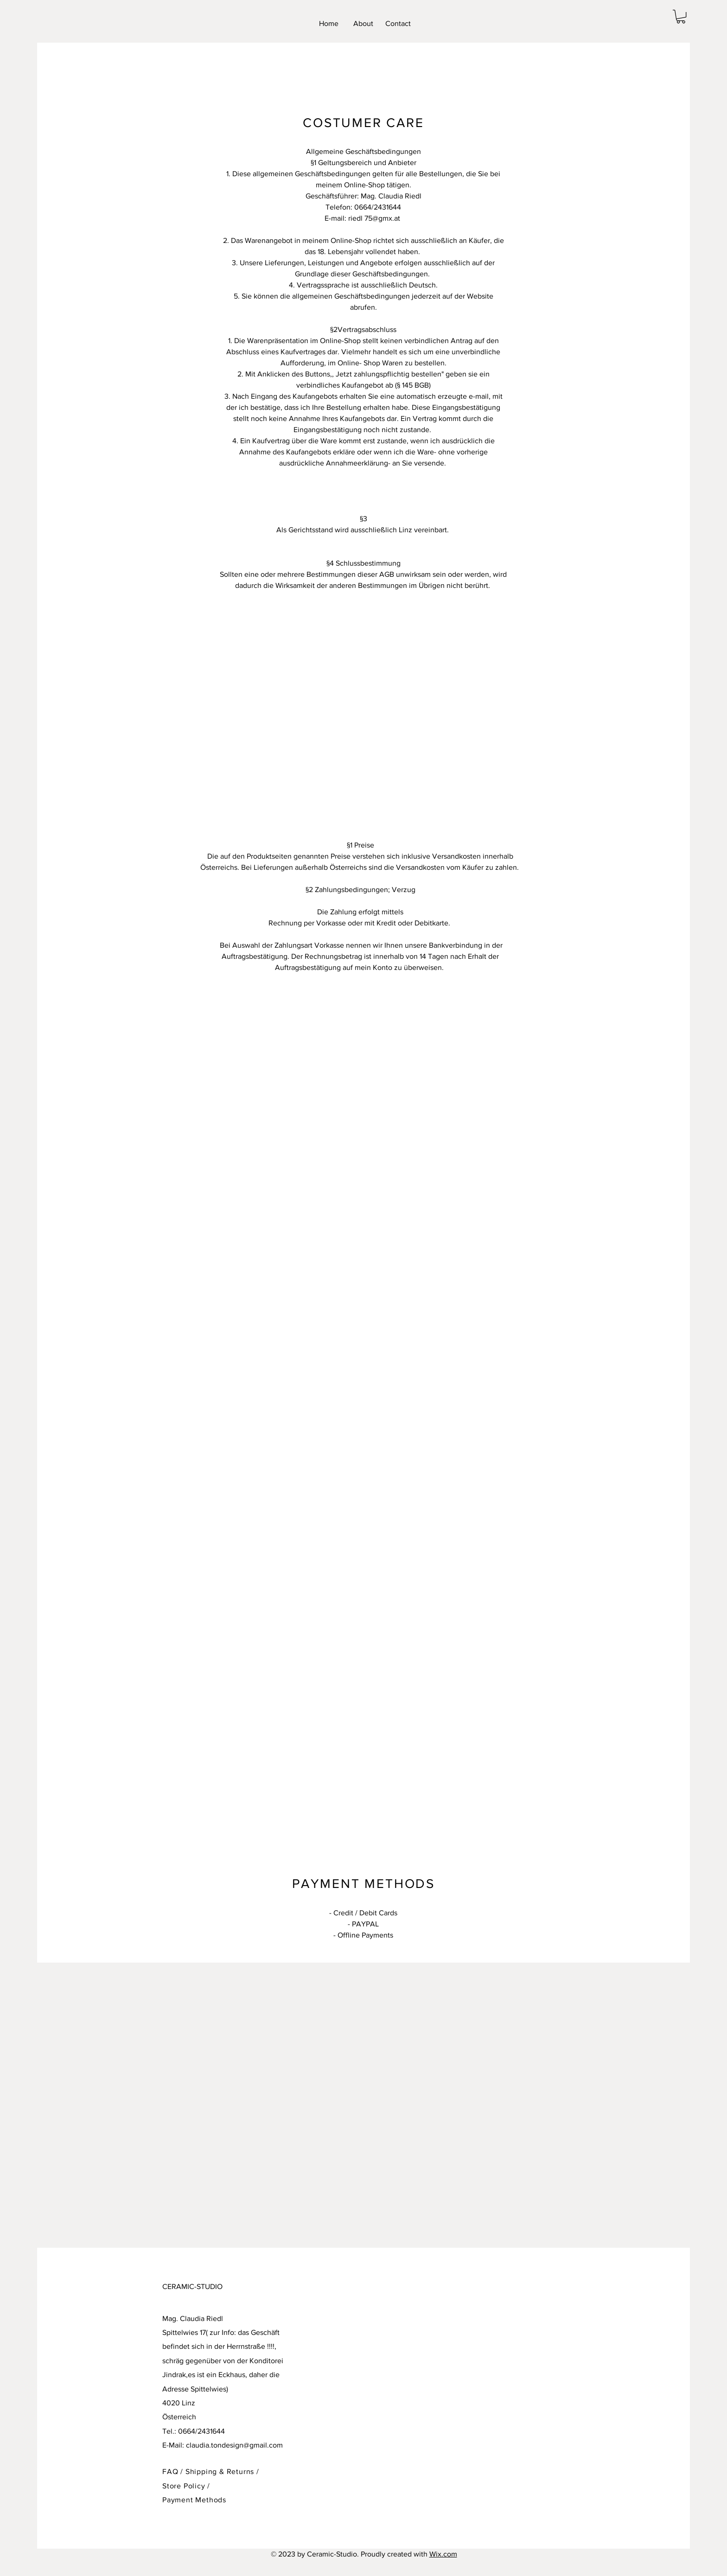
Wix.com (443, 2554)
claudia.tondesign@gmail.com (234, 2445)
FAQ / (173, 2471)
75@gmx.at (382, 218)
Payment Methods (194, 2500)
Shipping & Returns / (222, 2471)
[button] (681, 16)
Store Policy (184, 2486)
